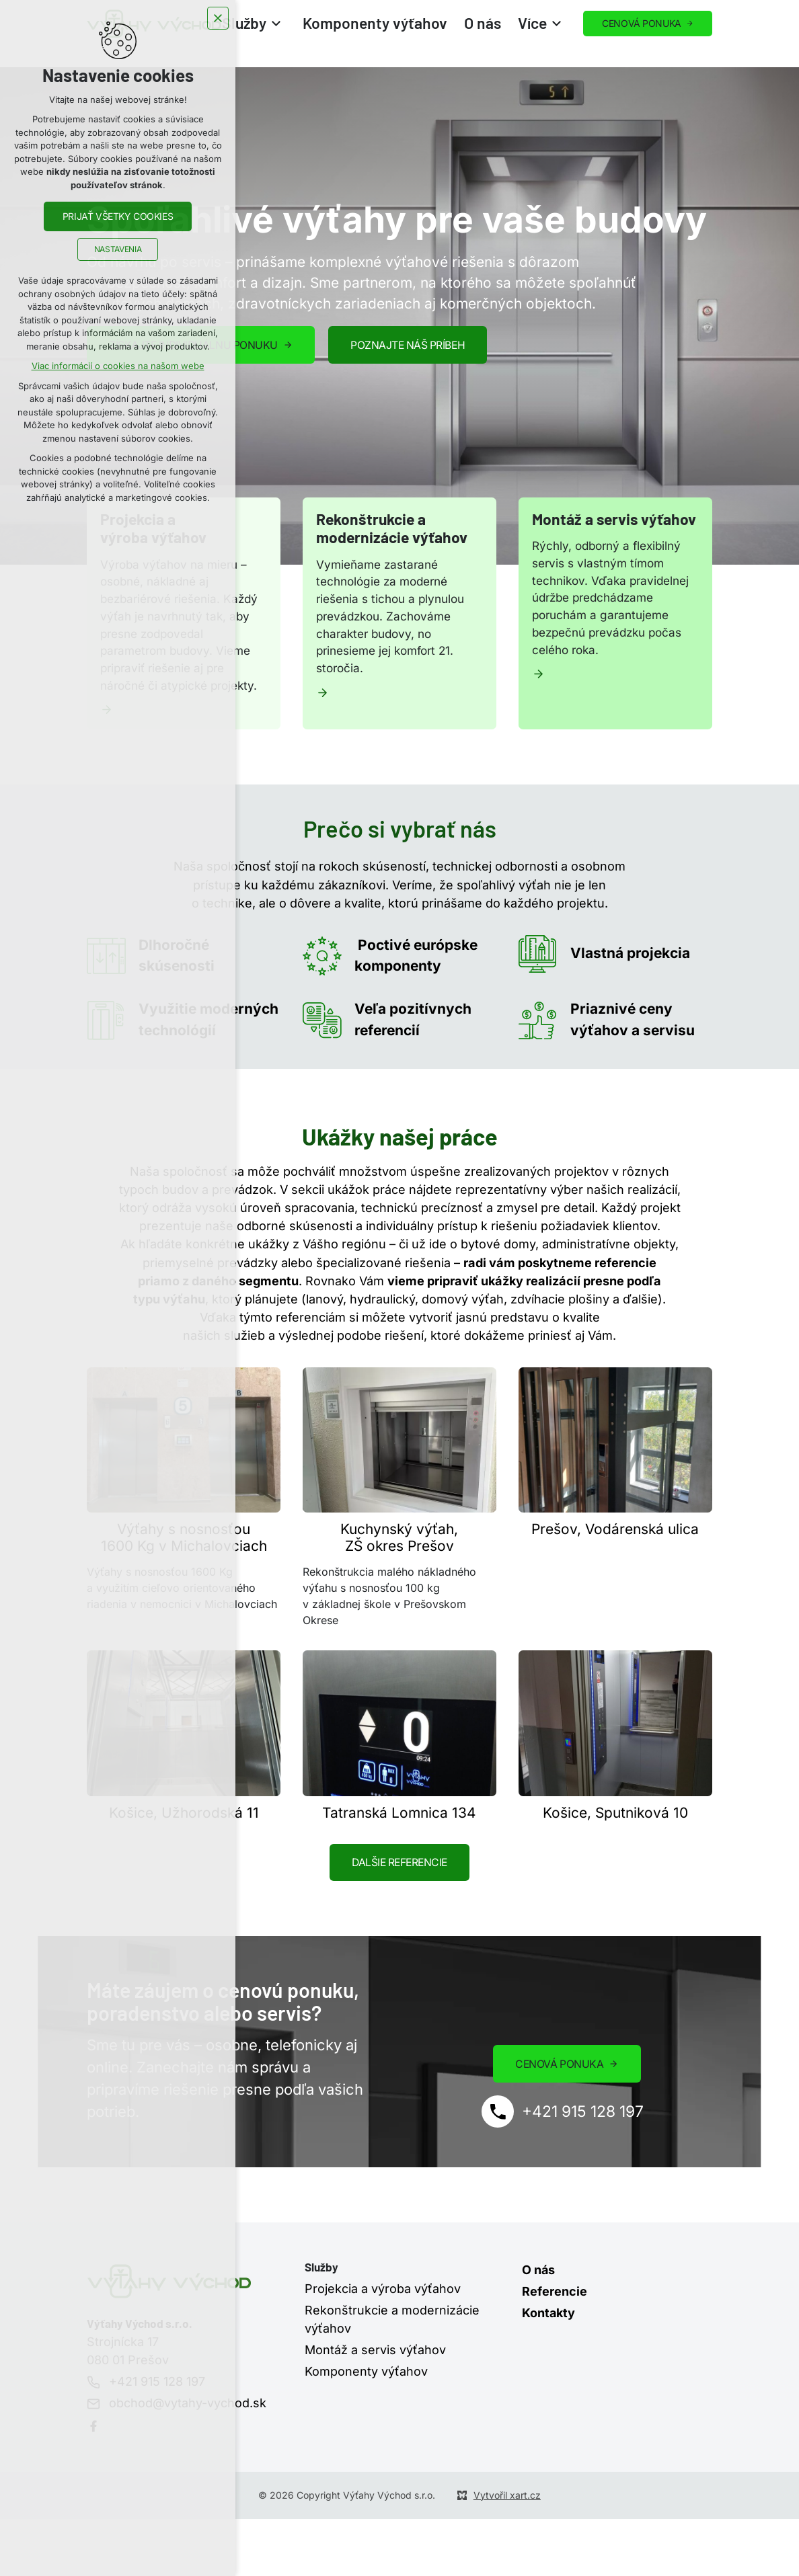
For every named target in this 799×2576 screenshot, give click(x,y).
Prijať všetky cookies (118, 217)
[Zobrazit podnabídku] (276, 24)
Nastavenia (117, 251)
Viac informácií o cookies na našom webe (118, 368)
